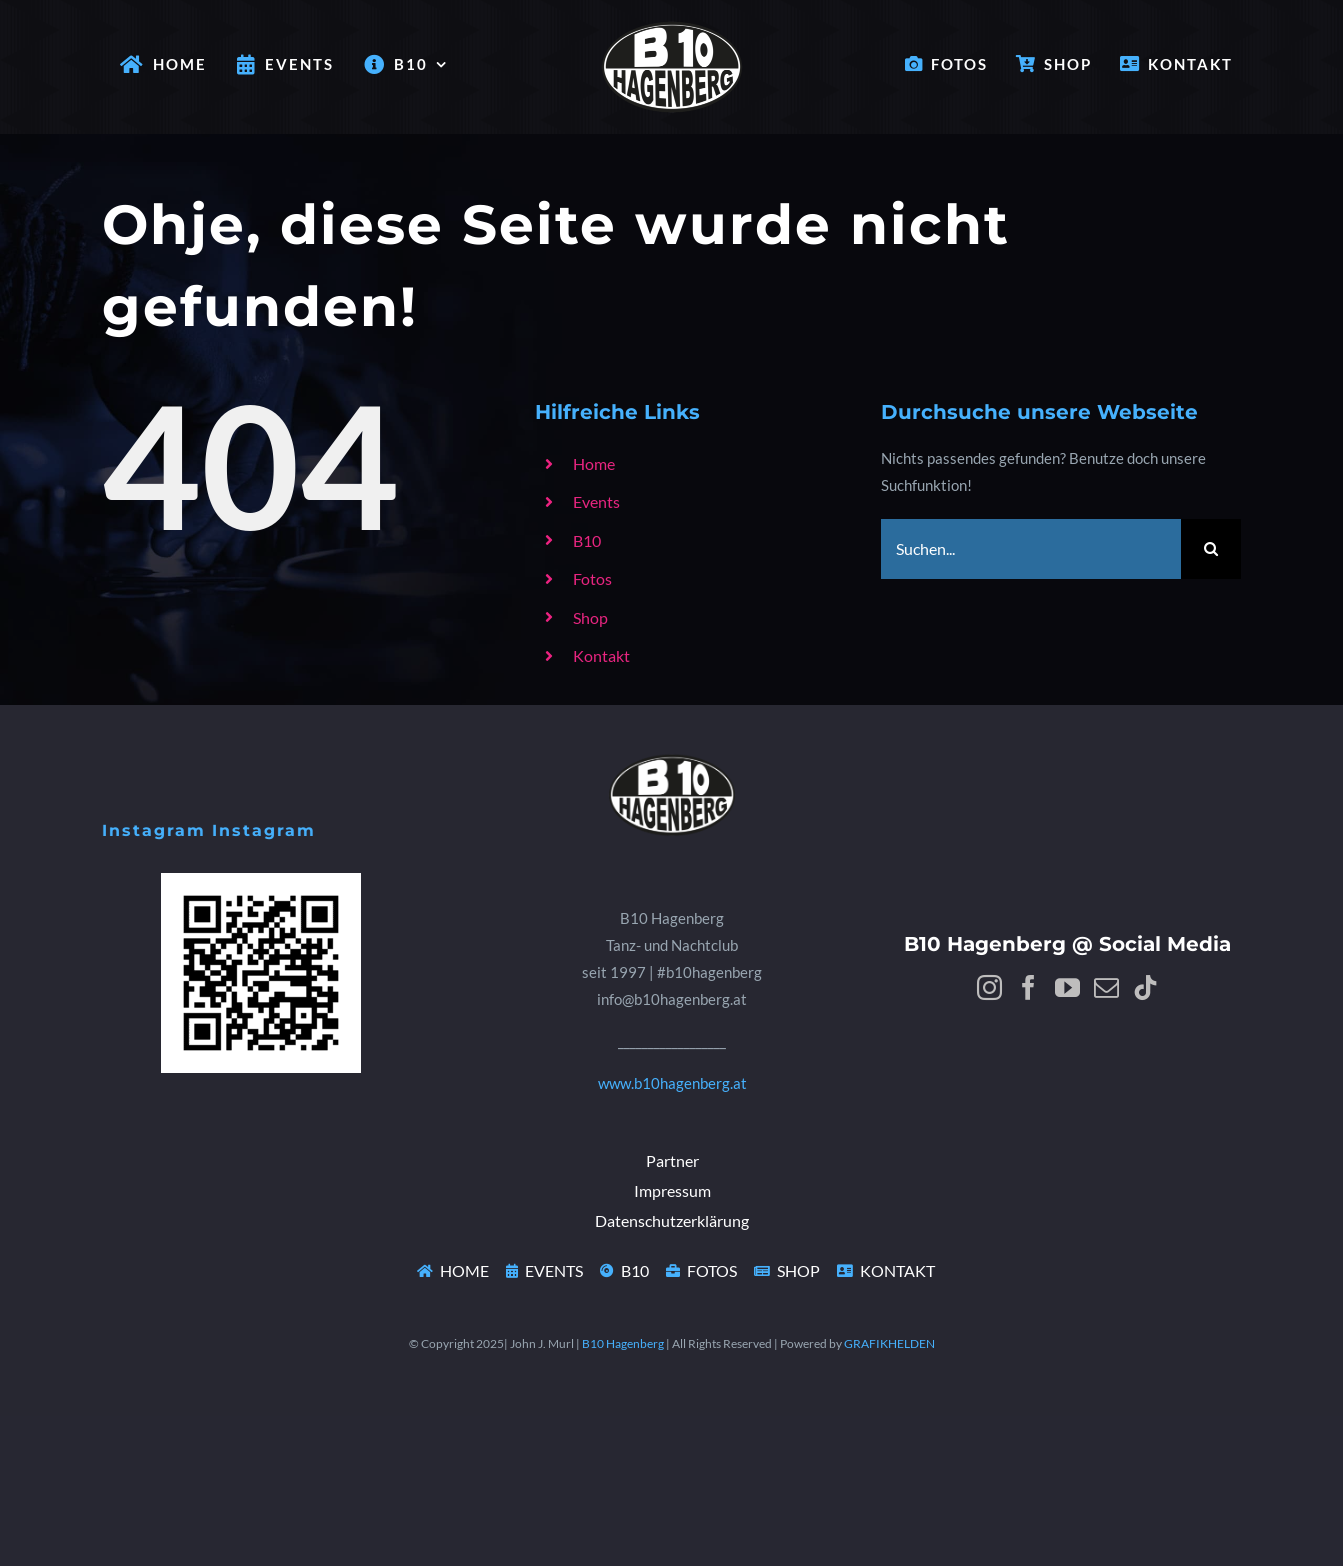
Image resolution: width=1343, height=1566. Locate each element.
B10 (587, 540)
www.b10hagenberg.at (672, 1083)
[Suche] (1211, 549)
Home (594, 463)
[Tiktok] (1145, 987)
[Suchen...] (1031, 549)
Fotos (592, 578)
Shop (590, 617)
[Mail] (1106, 987)
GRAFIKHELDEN (889, 1343)
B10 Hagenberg (623, 1343)
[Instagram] (989, 987)
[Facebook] (1028, 987)
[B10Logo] (672, 742)
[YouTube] (1067, 987)
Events (596, 501)
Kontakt (601, 655)
